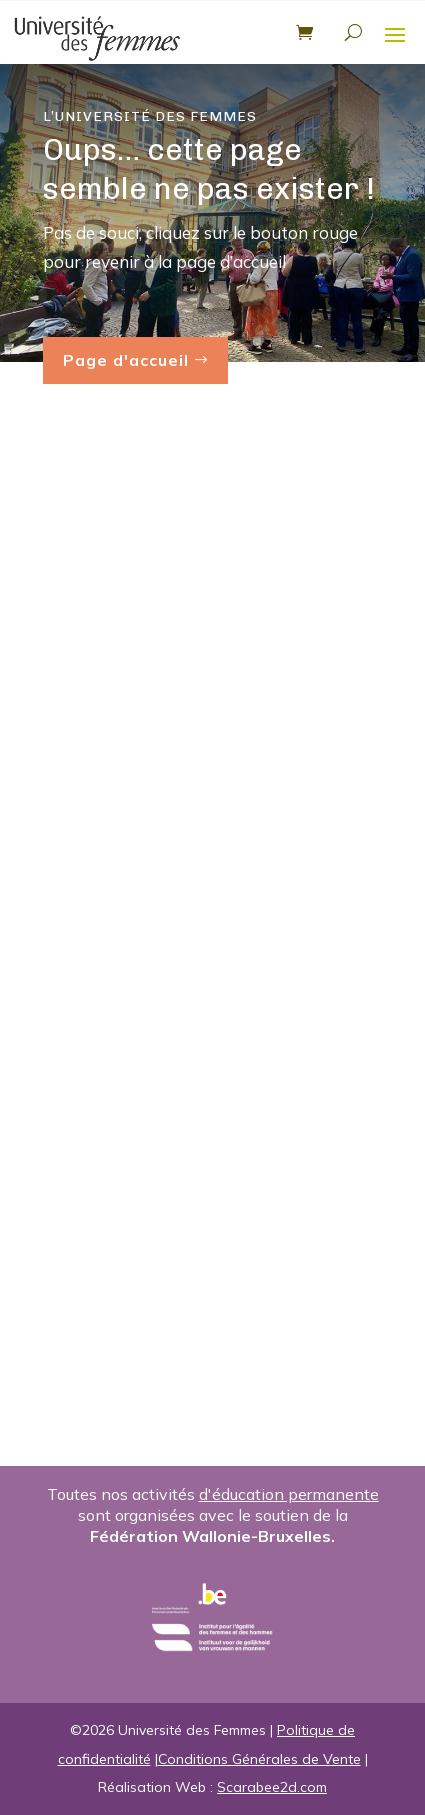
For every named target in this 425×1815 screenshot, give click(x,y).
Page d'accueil (126, 360)
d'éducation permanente (289, 1494)
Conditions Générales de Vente (259, 1759)
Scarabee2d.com (272, 1787)
